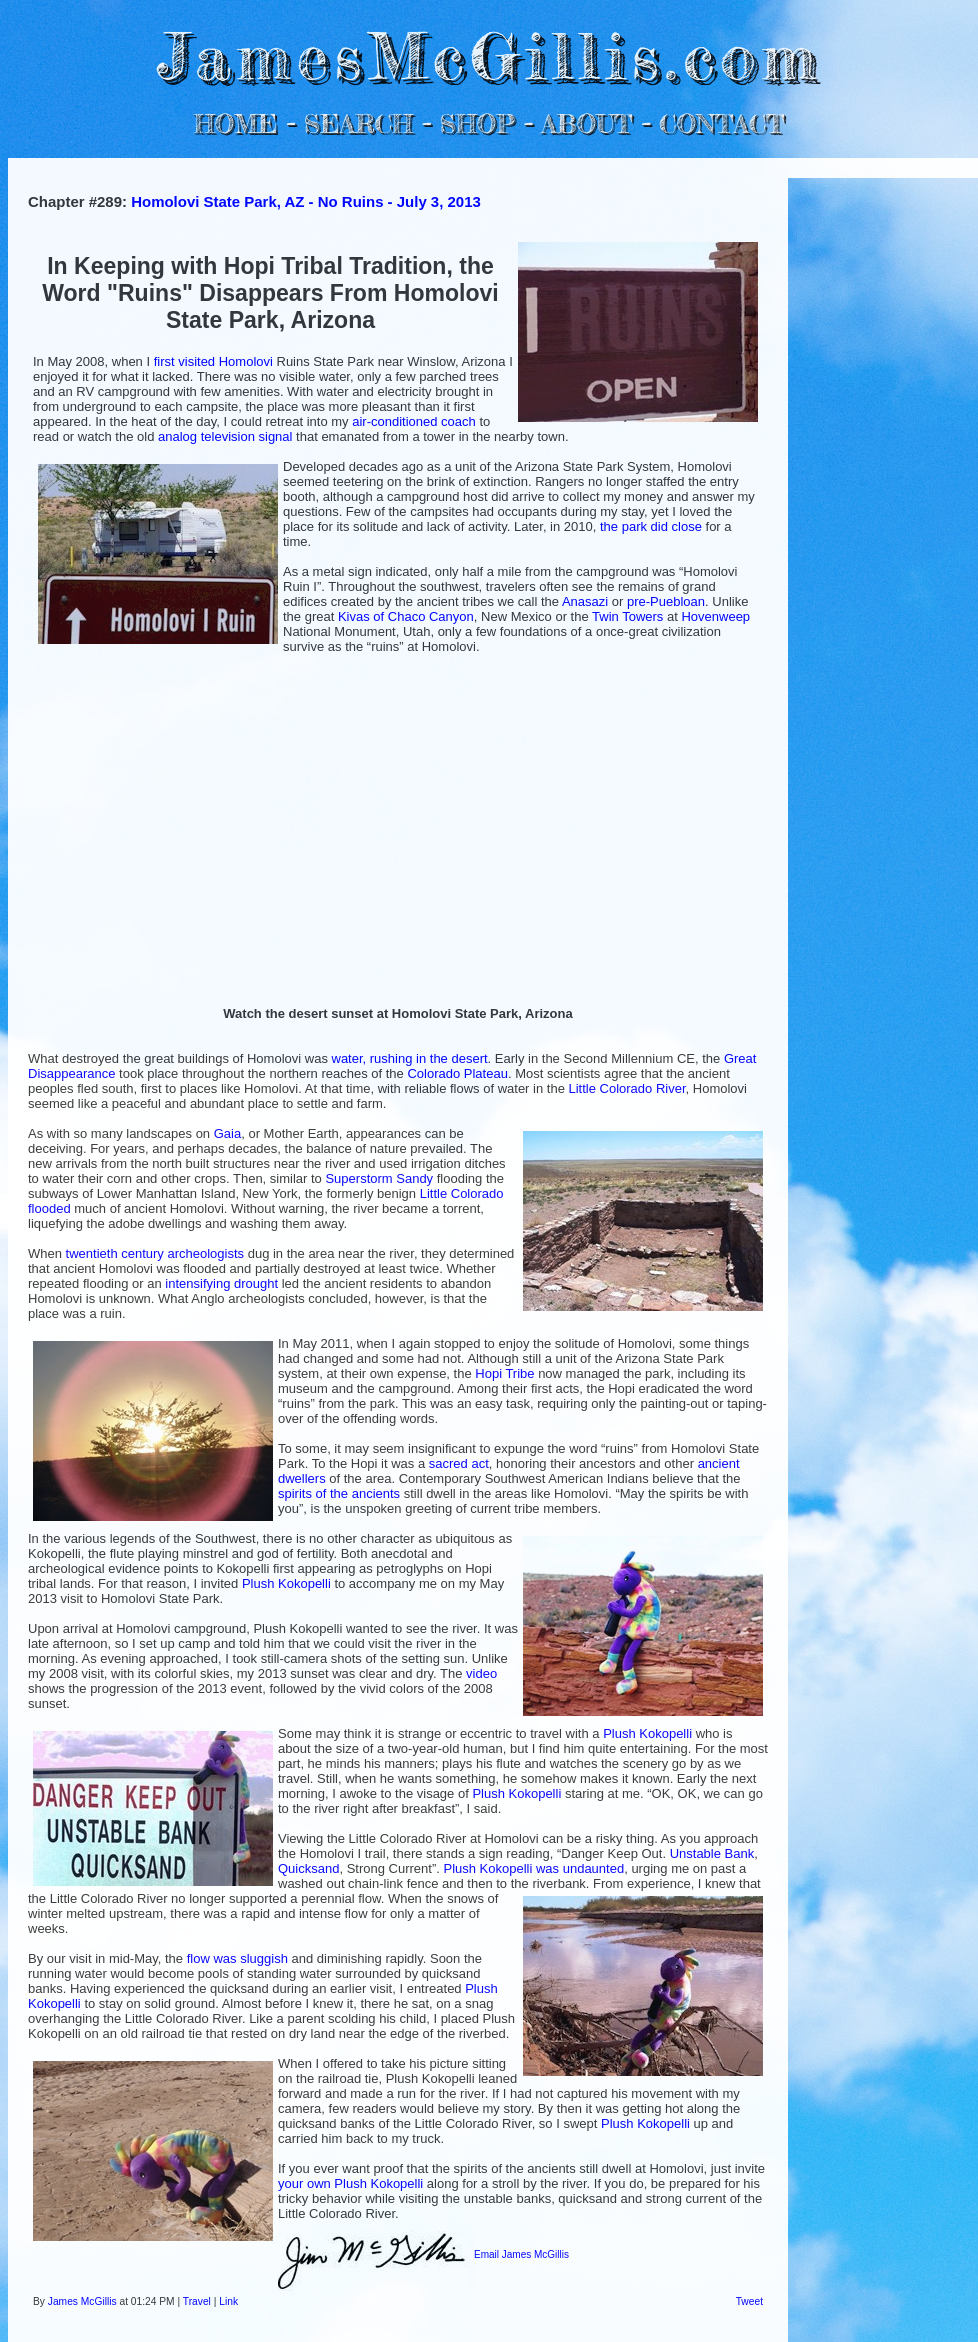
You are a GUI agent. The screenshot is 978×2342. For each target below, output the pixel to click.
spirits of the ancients (339, 1493)
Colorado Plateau (457, 1073)
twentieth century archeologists (155, 1253)
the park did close (651, 526)
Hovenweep (715, 616)
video (481, 1673)
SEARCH (358, 123)
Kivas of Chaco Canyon (406, 616)
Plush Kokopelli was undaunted (533, 1868)
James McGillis (82, 2301)
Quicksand (308, 1868)
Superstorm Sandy (379, 1178)
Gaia (227, 1133)
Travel (197, 2301)
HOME (236, 123)
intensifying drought (221, 1283)
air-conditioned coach (414, 421)
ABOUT (586, 123)
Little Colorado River (626, 1088)
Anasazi (585, 601)
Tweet (749, 2301)
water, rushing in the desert (410, 1058)
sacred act (459, 1463)
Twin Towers (627, 616)
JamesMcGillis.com (489, 55)
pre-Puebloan (666, 601)
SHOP (476, 123)
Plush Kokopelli (286, 1583)
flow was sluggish (237, 1958)
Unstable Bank (712, 1853)
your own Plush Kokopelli (350, 2183)
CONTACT (721, 123)
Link (228, 2301)
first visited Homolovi (213, 361)
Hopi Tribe (504, 1373)
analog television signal (225, 436)
